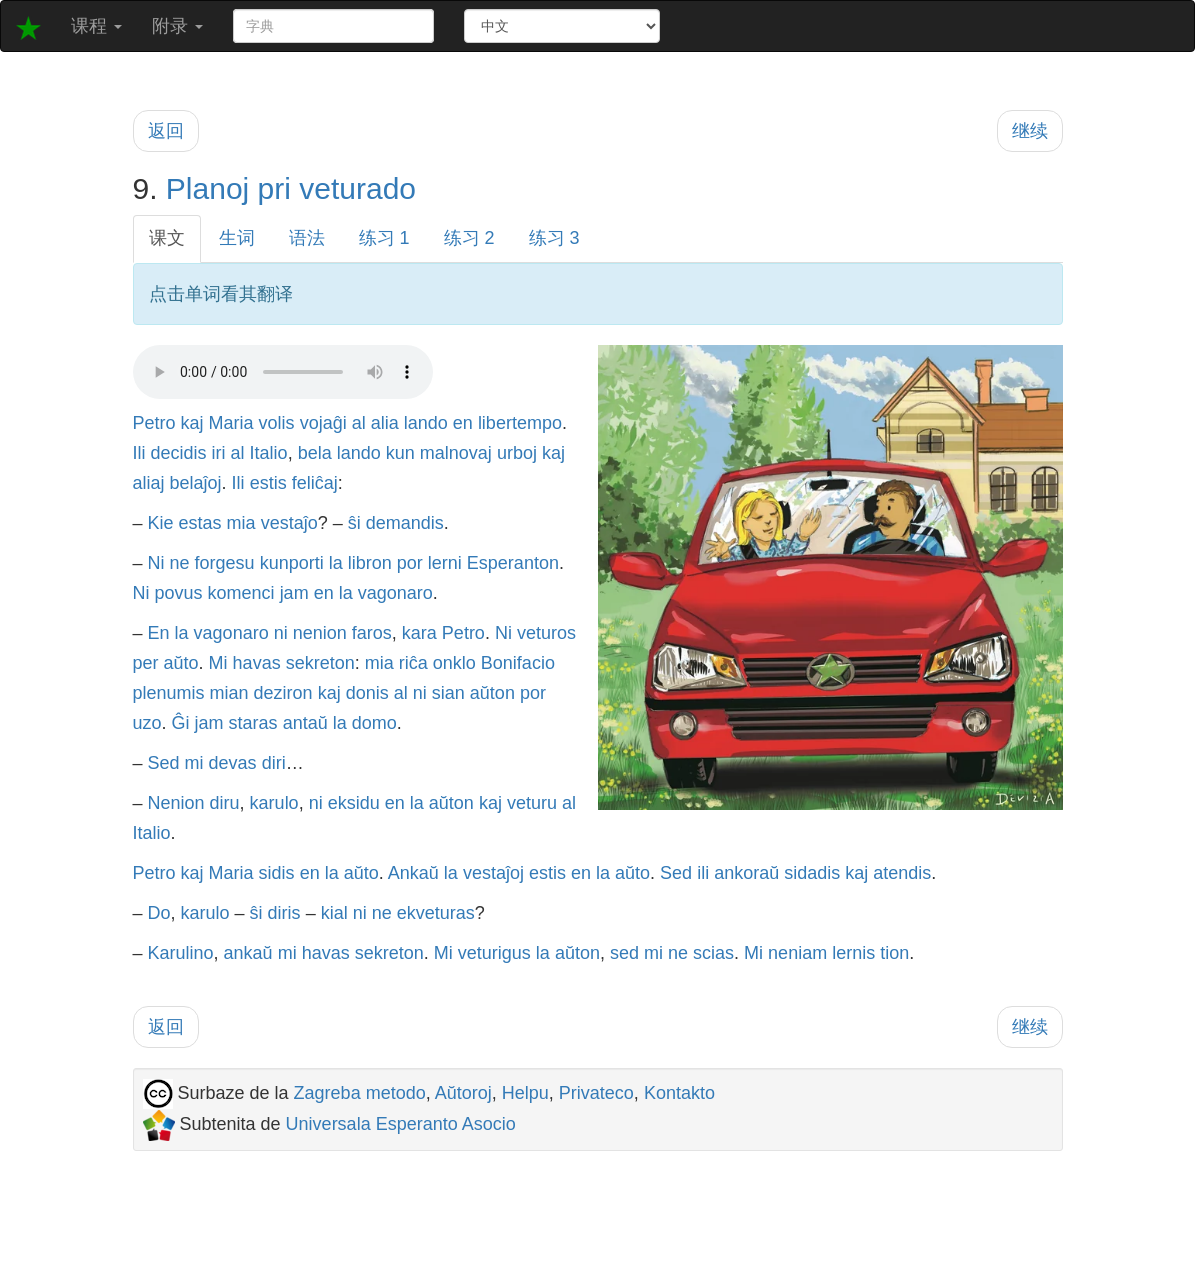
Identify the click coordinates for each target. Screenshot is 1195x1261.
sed (624, 953)
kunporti (292, 563)
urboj (517, 453)
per (146, 663)
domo (374, 723)
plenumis (169, 693)
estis (268, 483)
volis (277, 423)
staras (253, 723)
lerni (445, 563)
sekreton (320, 663)
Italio (269, 453)
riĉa (413, 663)
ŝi (354, 523)
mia (241, 523)
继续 (1030, 131)
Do (159, 913)
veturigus (494, 953)
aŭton (492, 693)
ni (281, 633)
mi (194, 763)
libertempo (520, 423)
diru (225, 803)
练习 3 (554, 238)
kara (419, 633)
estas (200, 523)
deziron (283, 693)
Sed (164, 763)
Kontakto (679, 1093)
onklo (454, 663)
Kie (161, 523)
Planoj (207, 188)
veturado (357, 188)
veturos (546, 633)
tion (894, 953)
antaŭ (305, 723)
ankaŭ (248, 953)
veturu (532, 803)
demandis (405, 523)
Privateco (596, 1093)
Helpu (525, 1093)
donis (367, 693)
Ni (156, 563)
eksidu (354, 803)
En (159, 633)
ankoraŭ (746, 873)
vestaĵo (289, 523)
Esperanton (513, 563)
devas (233, 763)
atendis (902, 873)
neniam (797, 953)
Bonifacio (518, 663)
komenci (241, 593)
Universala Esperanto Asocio (401, 1124)
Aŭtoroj (463, 1093)
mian (229, 693)
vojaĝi (323, 423)
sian (448, 693)
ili (703, 873)
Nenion (176, 803)
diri (274, 763)
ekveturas (436, 913)
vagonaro (395, 593)
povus (179, 593)
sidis (277, 873)
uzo (147, 723)
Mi (218, 663)
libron (370, 563)
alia (385, 423)
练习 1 (384, 238)
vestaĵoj (493, 873)
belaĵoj (196, 483)
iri (219, 453)
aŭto (181, 663)
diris (284, 913)
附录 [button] (177, 26)
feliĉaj (315, 483)
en (463, 423)
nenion (320, 633)
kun (400, 453)
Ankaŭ (413, 873)
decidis (179, 453)
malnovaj (456, 453)
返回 (166, 131)
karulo (274, 803)
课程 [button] (96, 26)
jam (294, 593)
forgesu (225, 563)
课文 (167, 238)
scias (713, 953)
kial (334, 913)
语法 (307, 238)
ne (180, 563)
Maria (231, 423)
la (336, 563)
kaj (192, 423)
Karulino (181, 953)
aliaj (149, 483)
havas (257, 663)
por (410, 563)
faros (372, 633)
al (359, 423)
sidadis (812, 873)
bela (315, 453)
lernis (853, 953)
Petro (154, 423)
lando (426, 423)
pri (274, 188)
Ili (139, 453)
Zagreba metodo (360, 1093)
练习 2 (469, 238)
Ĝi (181, 723)
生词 (237, 238)
